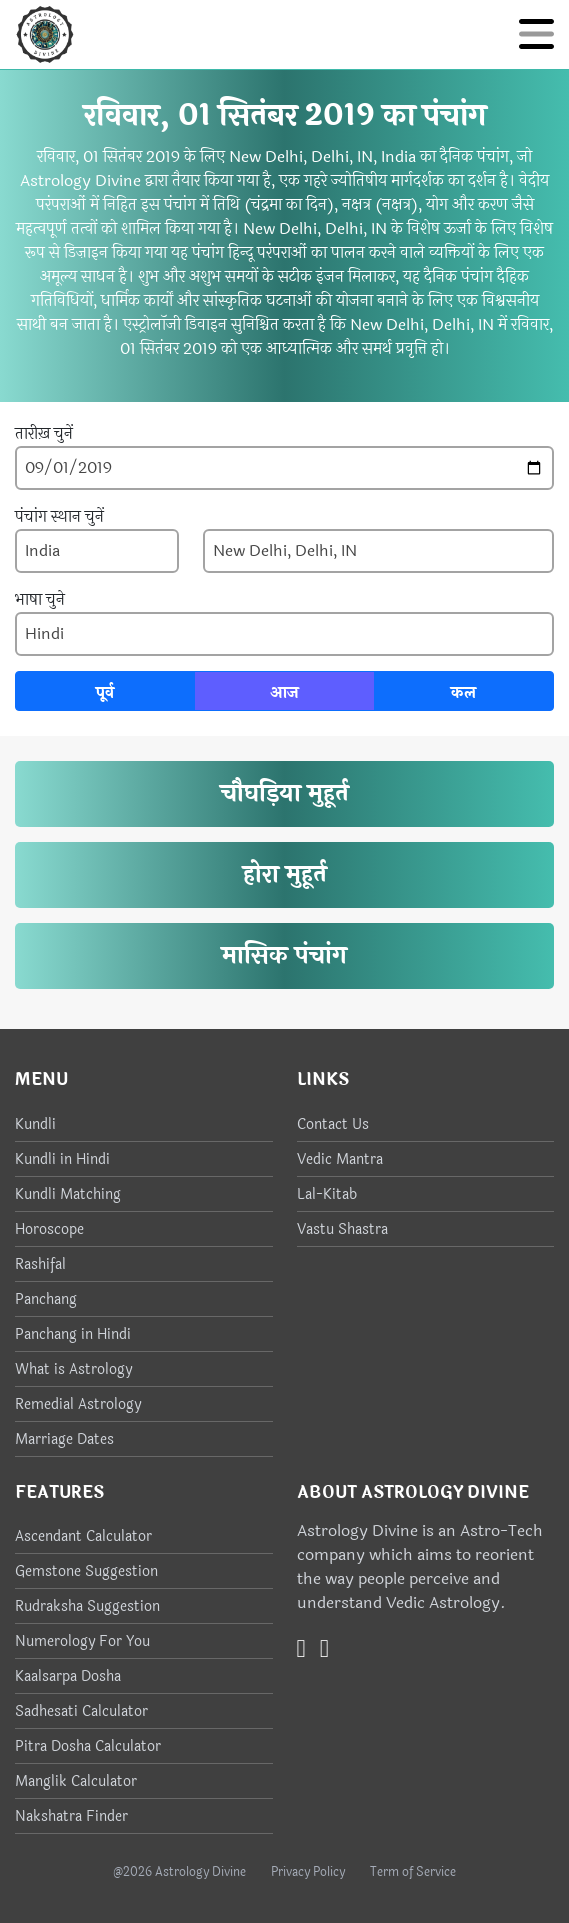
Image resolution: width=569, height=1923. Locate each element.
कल (463, 692)
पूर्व (105, 692)
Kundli (35, 1124)
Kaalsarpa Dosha (68, 1676)
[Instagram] (324, 1649)
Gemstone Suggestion (86, 1571)
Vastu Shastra (342, 1229)
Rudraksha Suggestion (87, 1606)
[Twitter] (301, 1649)
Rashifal (40, 1264)
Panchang (46, 1299)
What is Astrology (73, 1369)
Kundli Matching (68, 1194)
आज (284, 692)
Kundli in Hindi (62, 1159)
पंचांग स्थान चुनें (59, 517)
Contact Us (333, 1124)
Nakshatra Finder (71, 1816)
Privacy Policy (308, 1872)
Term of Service (413, 1872)
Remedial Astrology (78, 1404)
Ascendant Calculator (83, 1536)
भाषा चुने (40, 600)
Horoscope (49, 1229)
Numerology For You (82, 1641)
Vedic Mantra (340, 1159)
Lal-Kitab (327, 1194)
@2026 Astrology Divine (179, 1872)
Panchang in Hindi (73, 1334)
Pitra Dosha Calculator (88, 1746)
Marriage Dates (64, 1439)
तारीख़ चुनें (44, 434)
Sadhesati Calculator (81, 1711)
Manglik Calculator (76, 1781)
